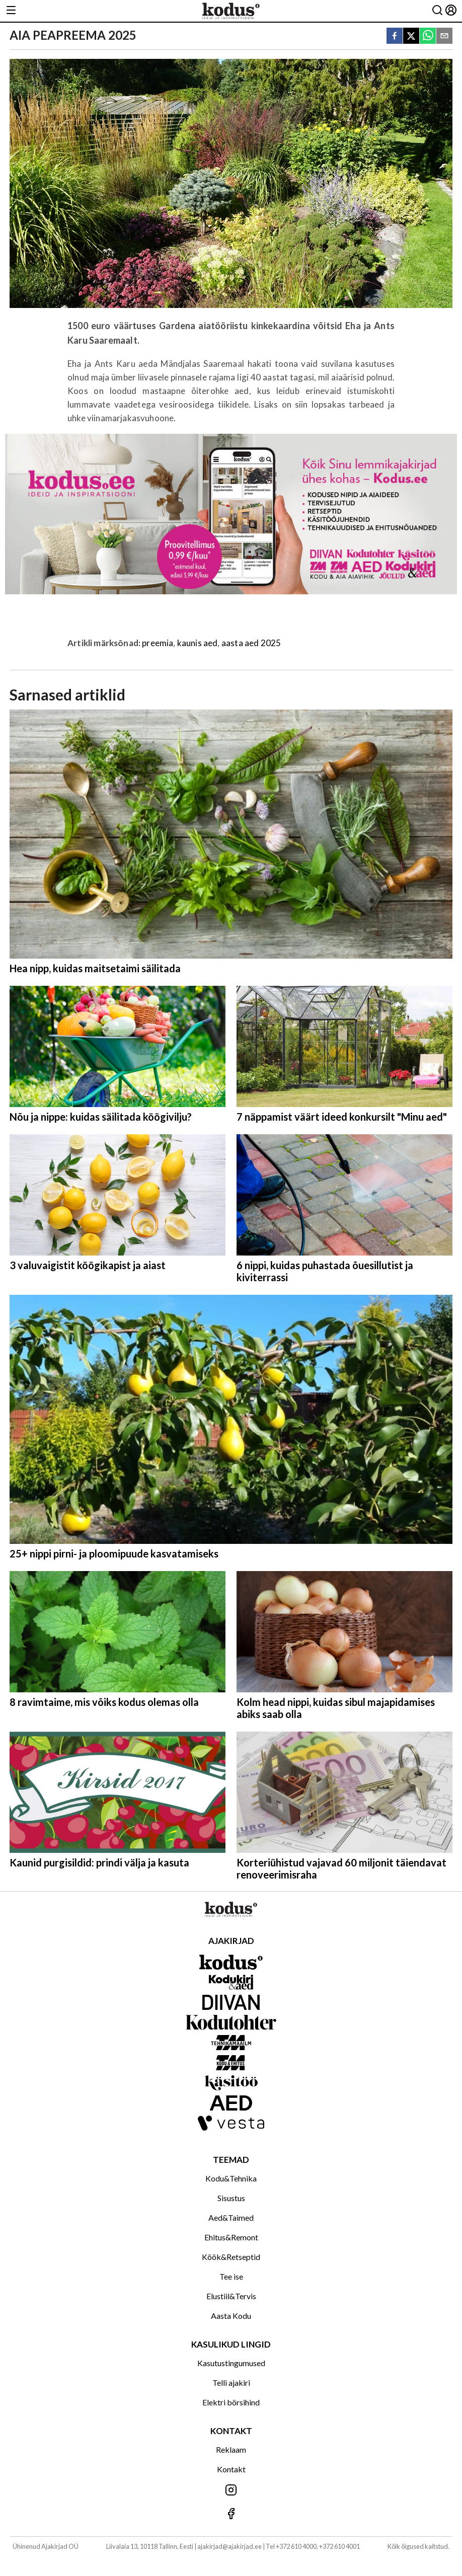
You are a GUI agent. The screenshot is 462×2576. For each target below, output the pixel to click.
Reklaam (231, 2449)
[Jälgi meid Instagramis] (231, 2490)
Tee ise (231, 2276)
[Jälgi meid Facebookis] (231, 2514)
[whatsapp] (428, 36)
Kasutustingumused (231, 2363)
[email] (444, 36)
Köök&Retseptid (231, 2256)
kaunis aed (197, 643)
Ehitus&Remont (231, 2237)
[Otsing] (437, 11)
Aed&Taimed (231, 2217)
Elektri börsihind (231, 2402)
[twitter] (411, 36)
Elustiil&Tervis (231, 2296)
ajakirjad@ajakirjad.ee (229, 2546)
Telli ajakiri (231, 2382)
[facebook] (395, 36)
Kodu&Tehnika (231, 2178)
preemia (157, 643)
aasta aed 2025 (251, 643)
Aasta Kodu (231, 2315)
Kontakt (231, 2469)
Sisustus (231, 2198)
